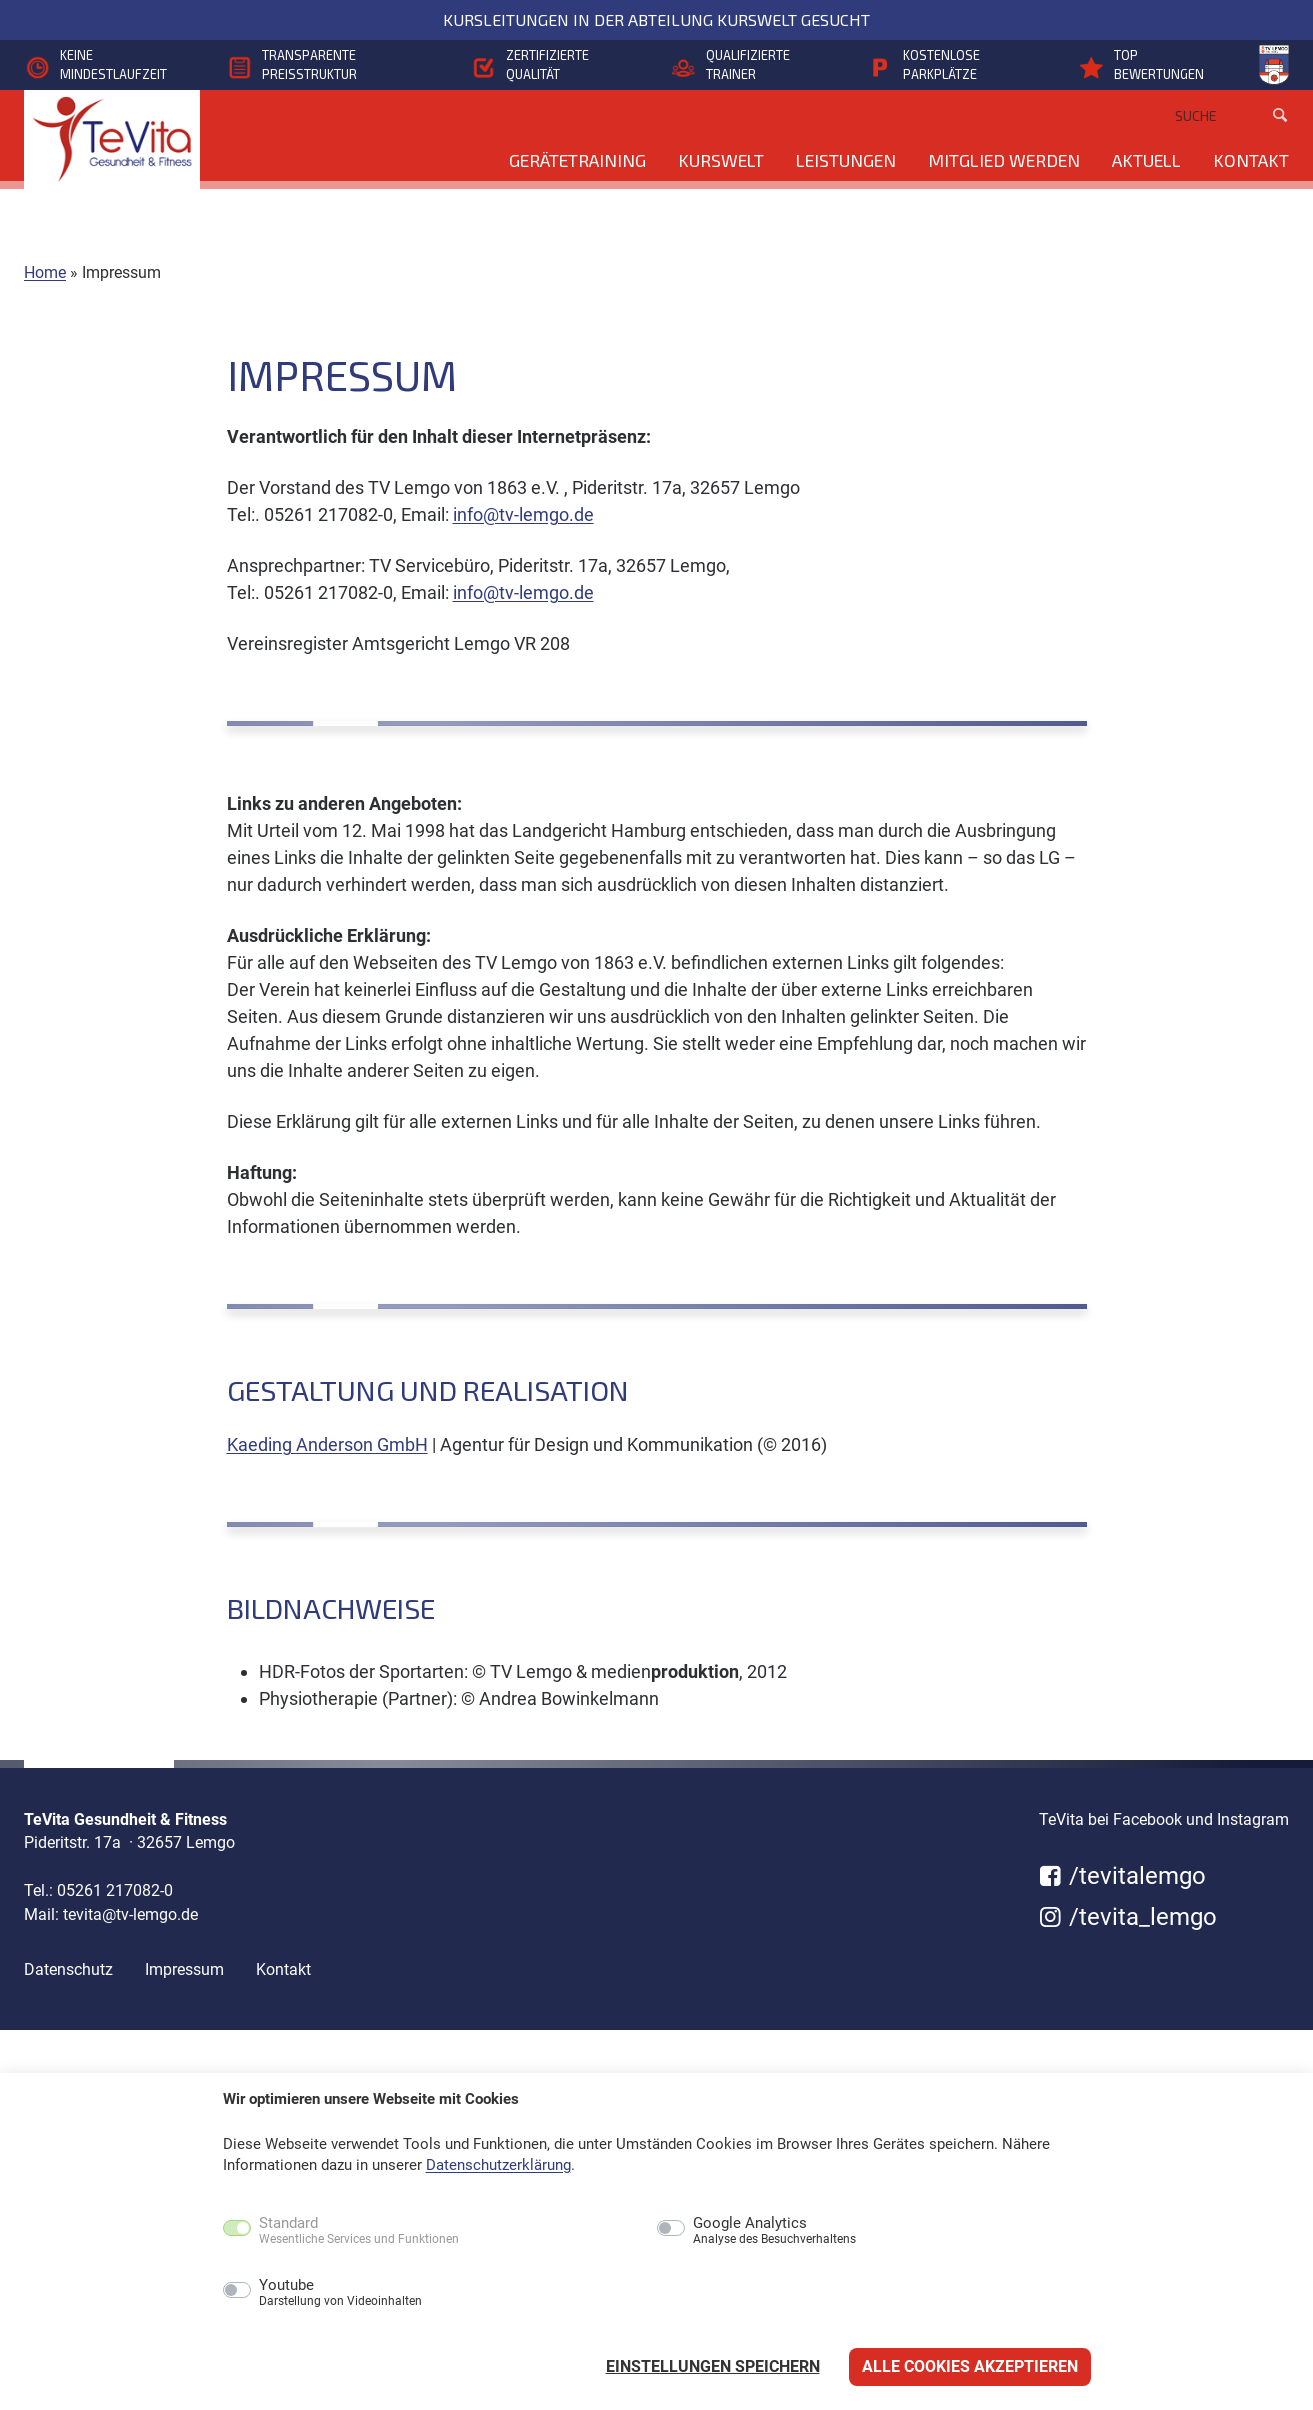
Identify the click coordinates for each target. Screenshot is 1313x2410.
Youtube (340, 2293)
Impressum (184, 1969)
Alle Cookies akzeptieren (970, 2366)
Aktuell (1146, 160)
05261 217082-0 (115, 1890)
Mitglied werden (1004, 160)
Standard (359, 2231)
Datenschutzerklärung (498, 2165)
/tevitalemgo (1122, 1876)
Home (45, 272)
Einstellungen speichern (713, 2366)
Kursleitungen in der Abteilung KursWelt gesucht (656, 19)
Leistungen (846, 160)
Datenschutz (68, 1969)
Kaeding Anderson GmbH (327, 1444)
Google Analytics (774, 2231)
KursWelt (721, 160)
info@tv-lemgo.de (523, 514)
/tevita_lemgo (1128, 1917)
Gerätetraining (577, 160)
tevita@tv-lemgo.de (130, 1914)
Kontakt (1251, 160)
